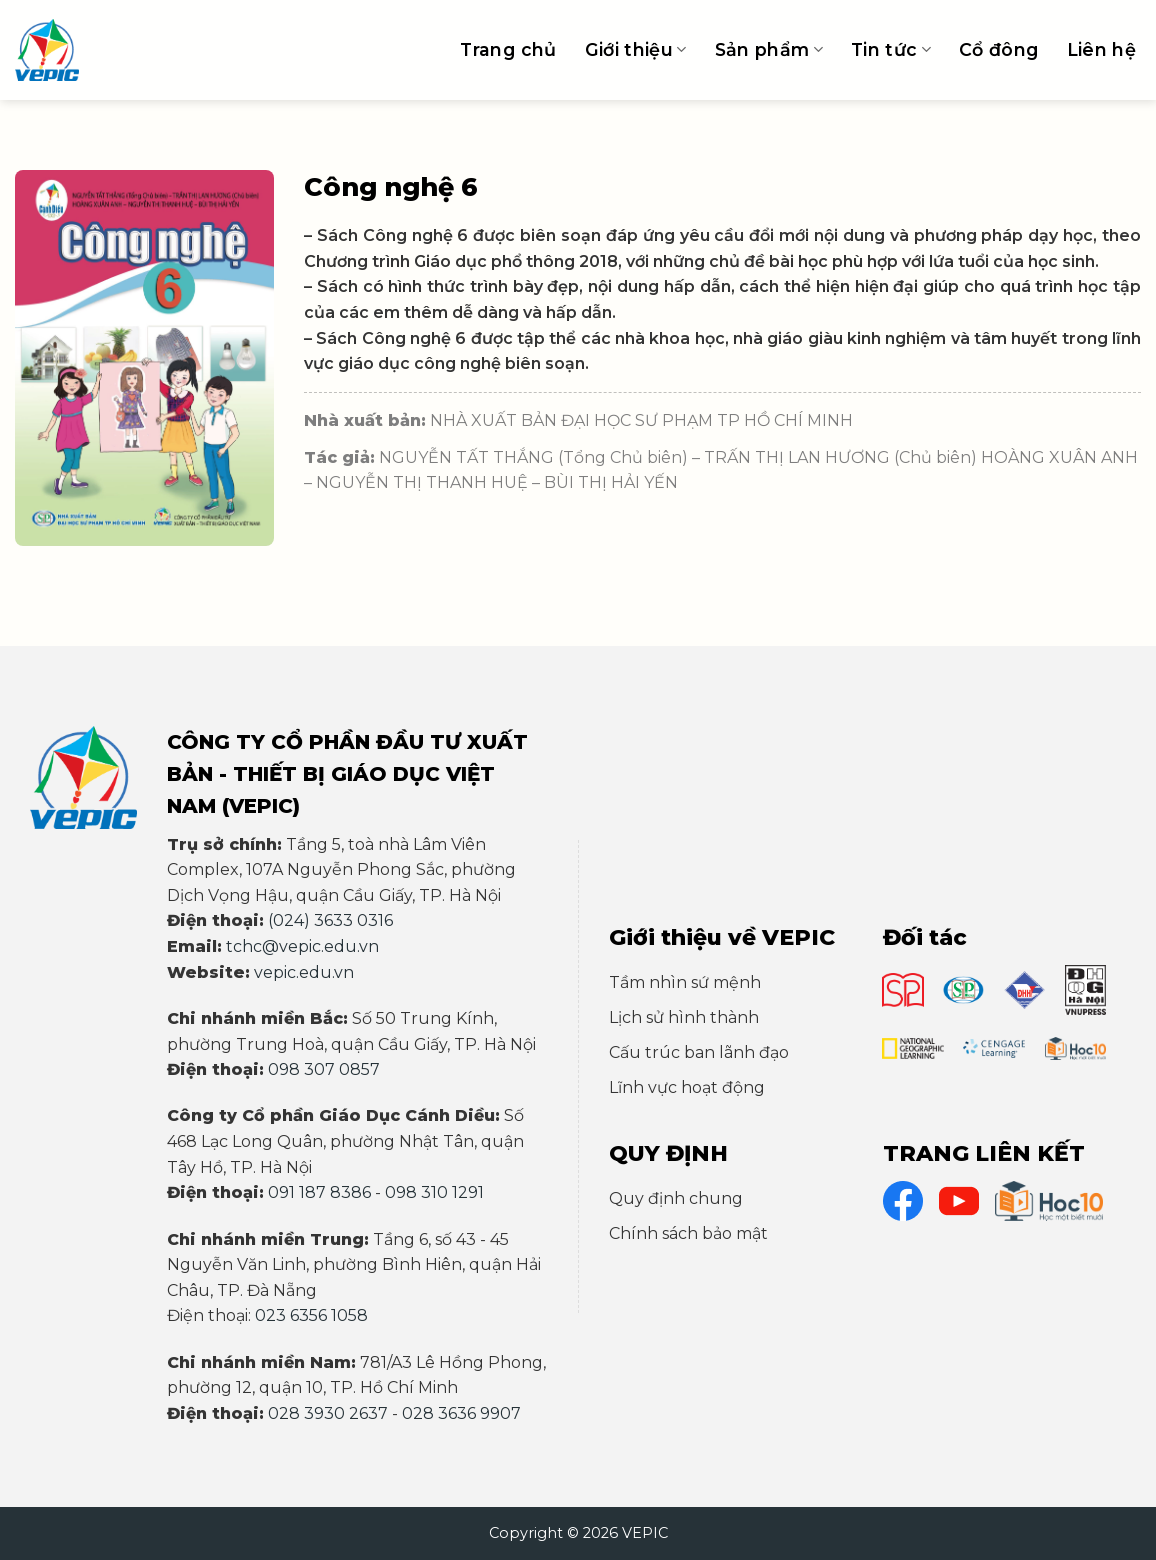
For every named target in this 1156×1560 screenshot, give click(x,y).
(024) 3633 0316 (330, 920)
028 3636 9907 (461, 1413)
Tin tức (891, 49)
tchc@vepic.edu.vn (302, 946)
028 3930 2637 (328, 1413)
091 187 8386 (319, 1192)
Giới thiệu (636, 49)
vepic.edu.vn (304, 972)
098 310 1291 (434, 1192)
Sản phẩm (769, 49)
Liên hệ (1101, 49)
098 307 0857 (324, 1069)
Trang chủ (508, 49)
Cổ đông (998, 49)
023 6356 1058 (311, 1315)
